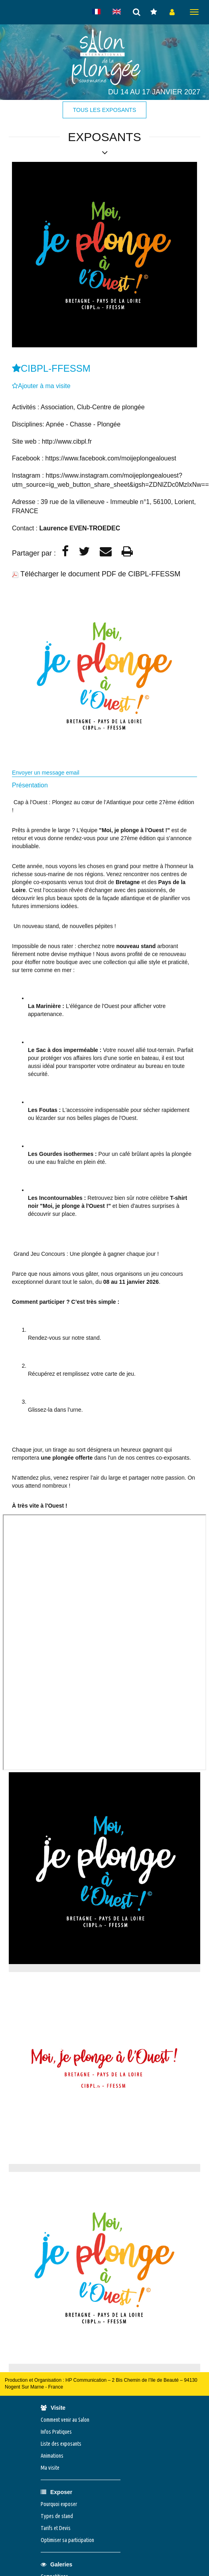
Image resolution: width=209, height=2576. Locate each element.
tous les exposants (104, 110)
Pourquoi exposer (59, 2504)
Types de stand (57, 2516)
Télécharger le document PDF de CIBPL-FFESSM (100, 574)
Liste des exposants (61, 2444)
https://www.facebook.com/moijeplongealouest (110, 458)
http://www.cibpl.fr (67, 441)
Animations (52, 2455)
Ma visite (50, 2467)
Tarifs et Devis (56, 2528)
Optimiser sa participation (67, 2540)
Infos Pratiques (56, 2432)
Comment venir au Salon (65, 2420)
